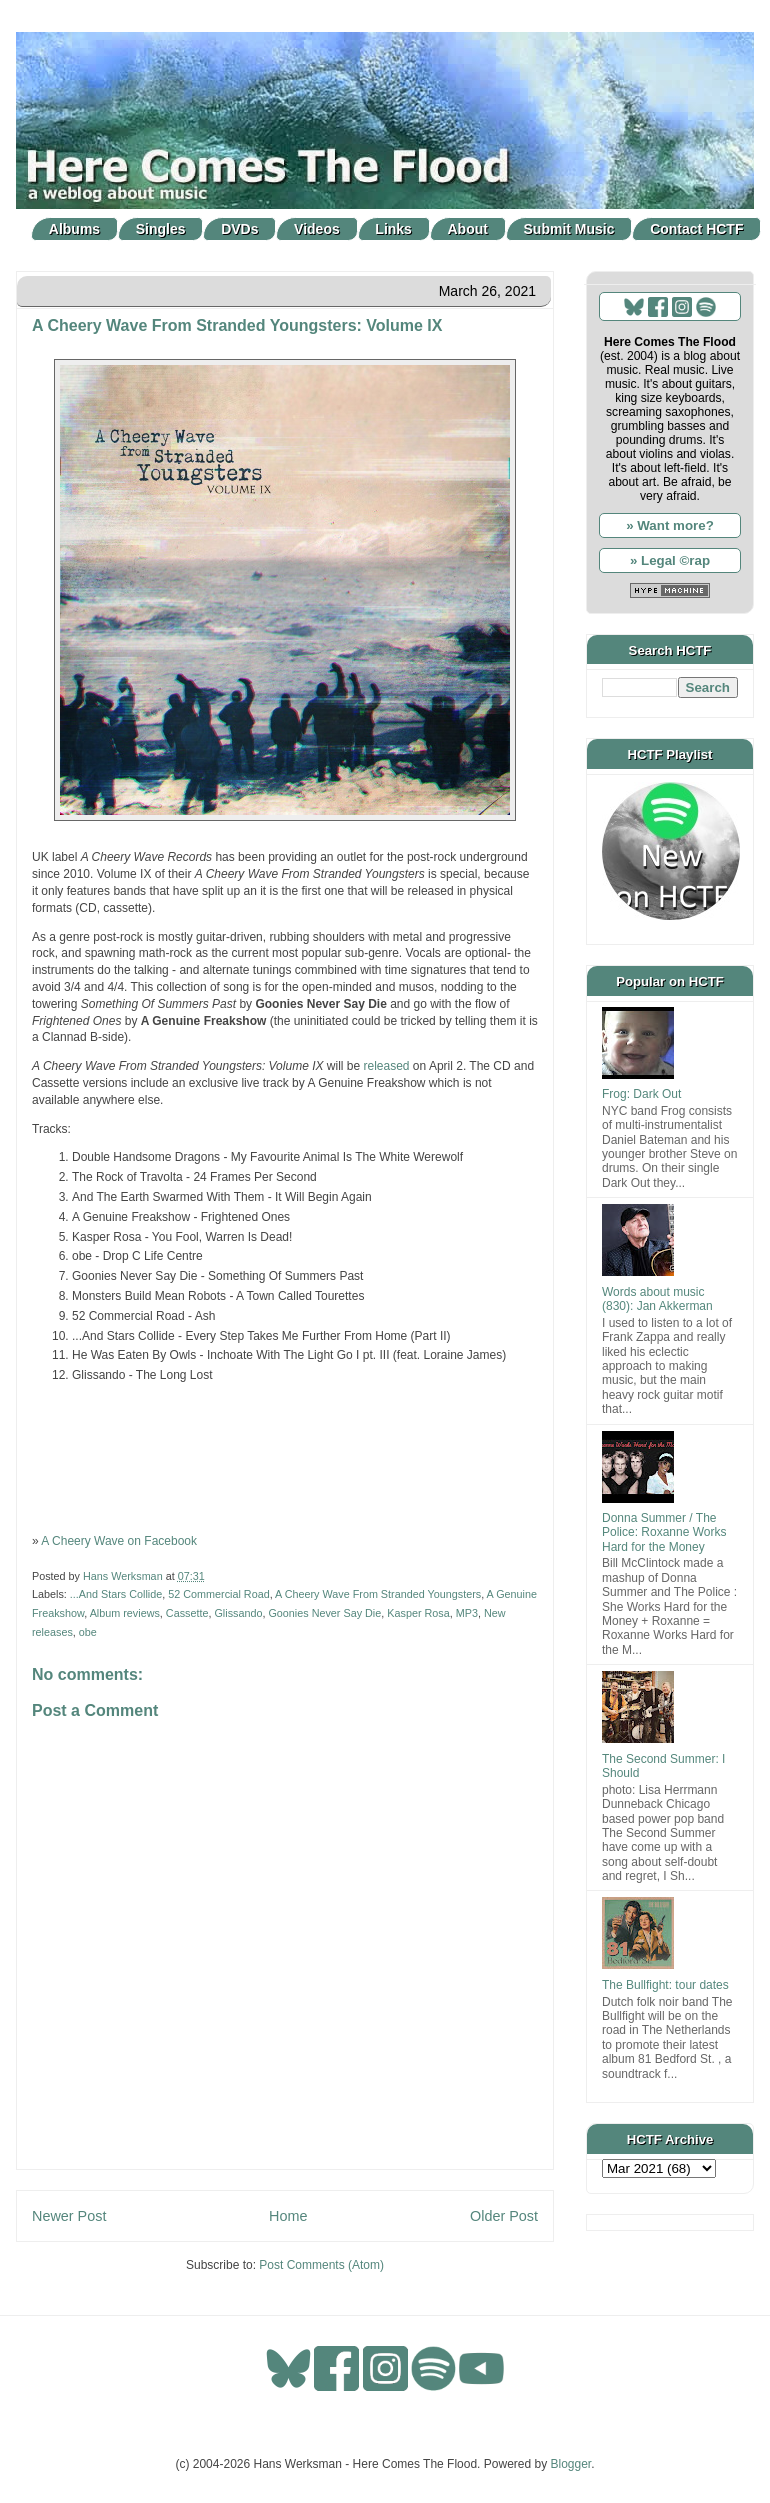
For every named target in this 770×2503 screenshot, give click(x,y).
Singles (161, 229)
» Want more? (670, 525)
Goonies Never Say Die (324, 1613)
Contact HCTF (696, 229)
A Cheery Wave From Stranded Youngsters (378, 1594)
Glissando (238, 1613)
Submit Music (569, 229)
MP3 (467, 1613)
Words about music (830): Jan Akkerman (657, 1299)
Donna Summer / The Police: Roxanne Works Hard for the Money (664, 1532)
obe (88, 1632)
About (468, 229)
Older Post (504, 2216)
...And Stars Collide (116, 1594)
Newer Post (69, 2216)
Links (393, 229)
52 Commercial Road (218, 1594)
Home (288, 2216)
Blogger (571, 2464)
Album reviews (125, 1613)
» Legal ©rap (670, 560)
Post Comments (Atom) (321, 2265)
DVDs (239, 229)
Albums (74, 229)
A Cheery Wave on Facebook (119, 1541)
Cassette (187, 1613)
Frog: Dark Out (641, 1094)
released (387, 1066)
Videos (317, 229)
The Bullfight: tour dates (665, 1985)
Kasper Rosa (418, 1613)
